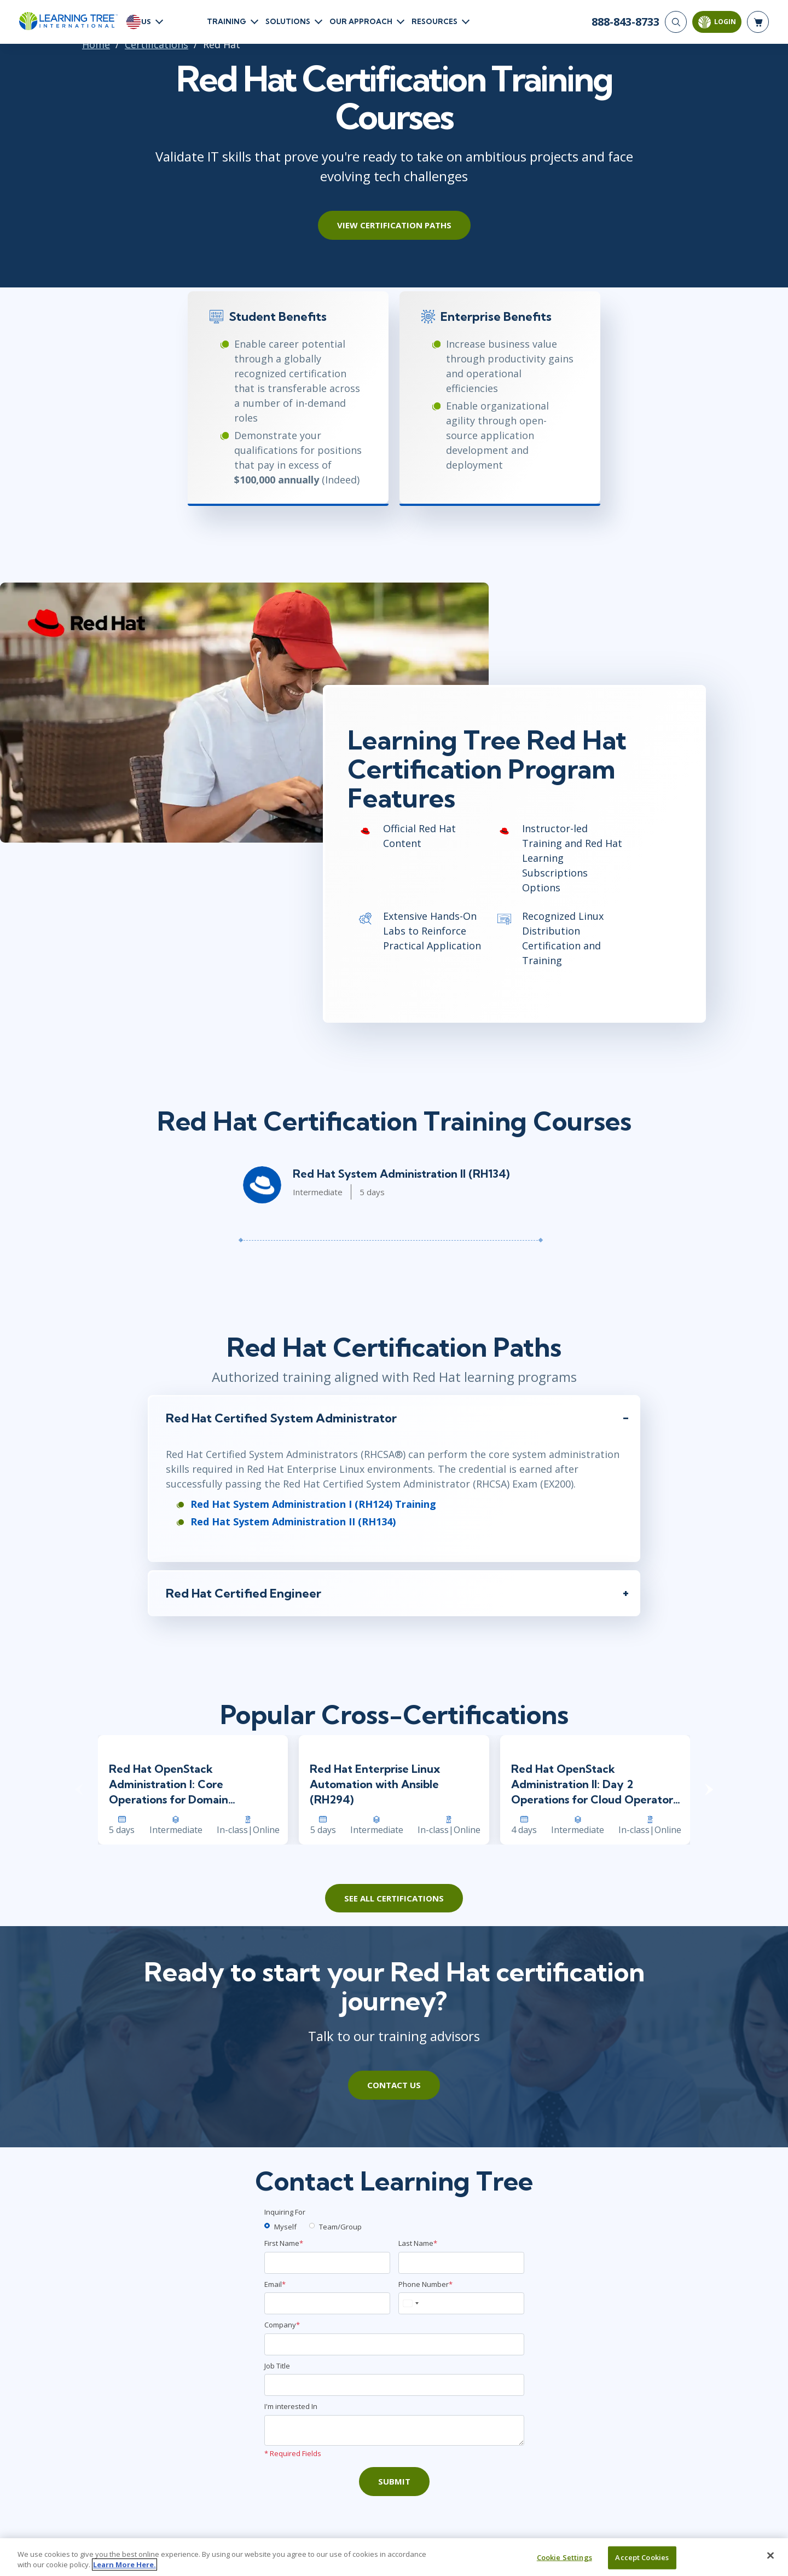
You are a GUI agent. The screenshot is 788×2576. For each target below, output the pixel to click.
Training (226, 21)
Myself (285, 2227)
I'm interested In (290, 2406)
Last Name (417, 2243)
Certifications (156, 44)
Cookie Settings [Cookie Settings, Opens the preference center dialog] (564, 2557)
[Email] (327, 2303)
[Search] (676, 22)
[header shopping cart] (758, 22)
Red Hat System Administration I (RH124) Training (313, 1504)
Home (96, 44)
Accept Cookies (642, 2557)
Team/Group (340, 2227)
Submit (394, 2481)
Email (275, 2284)
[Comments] (394, 2430)
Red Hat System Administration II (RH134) (401, 1173)
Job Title (277, 2366)
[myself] (267, 2225)
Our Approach (360, 21)
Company (282, 2325)
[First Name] (327, 2263)
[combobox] (410, 2303)
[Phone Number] (461, 2303)
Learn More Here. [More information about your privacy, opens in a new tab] (124, 2564)
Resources (434, 21)
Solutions (287, 21)
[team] (312, 2225)
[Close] (770, 2556)
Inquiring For (284, 2212)
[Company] (394, 2344)
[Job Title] (394, 2385)
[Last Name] (461, 2263)
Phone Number (425, 2284)
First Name (283, 2243)
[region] (394, 2557)
